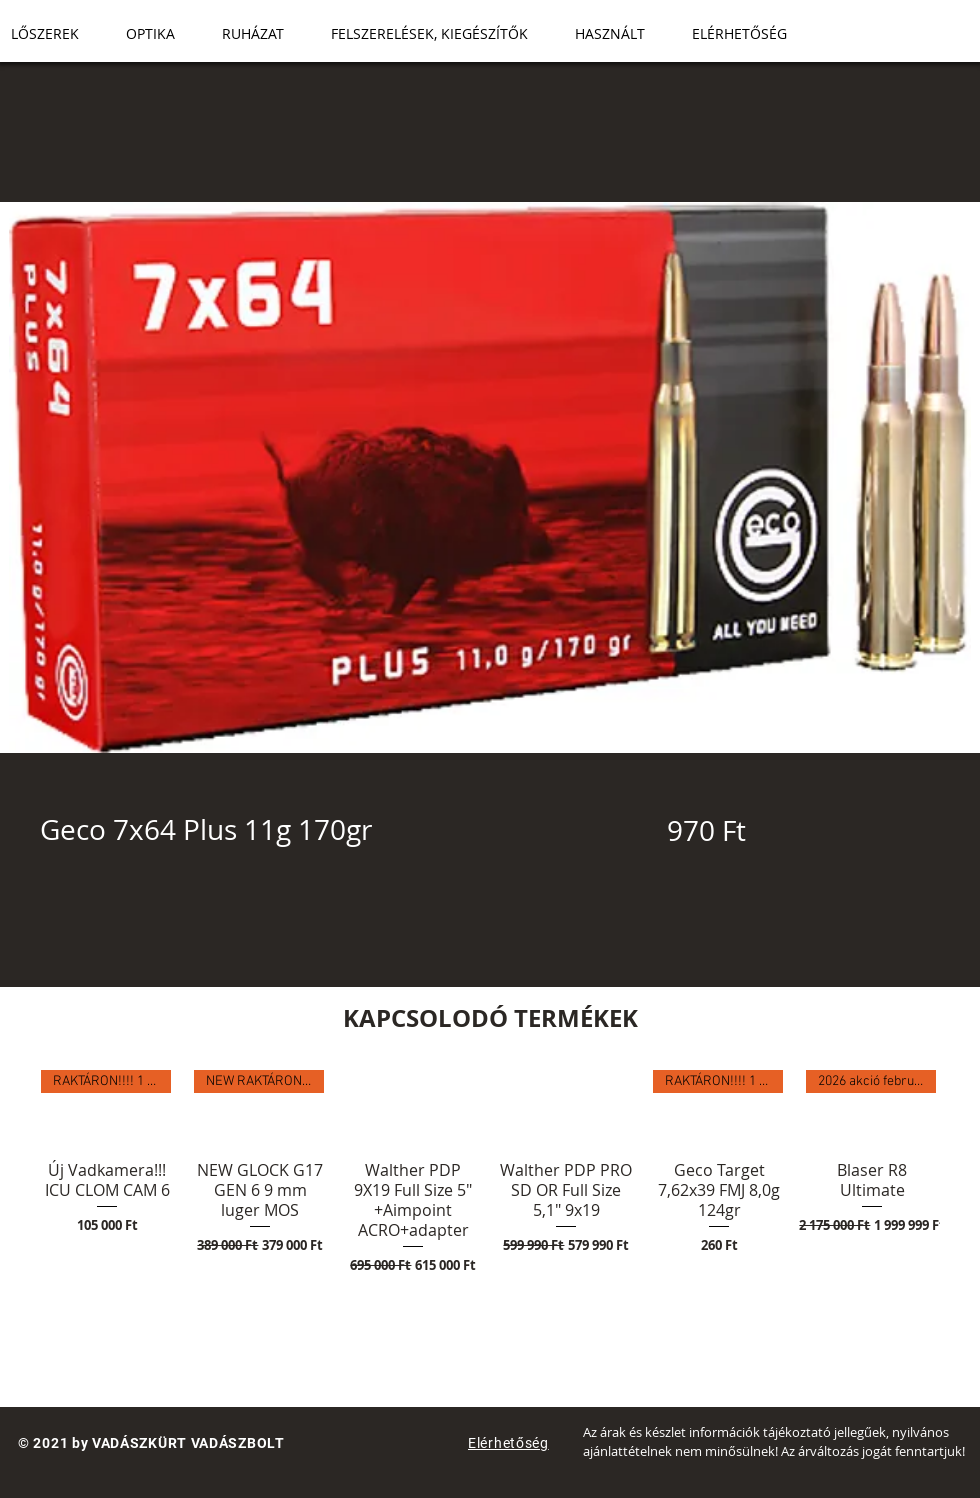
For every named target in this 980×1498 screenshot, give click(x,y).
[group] (490, 1203)
